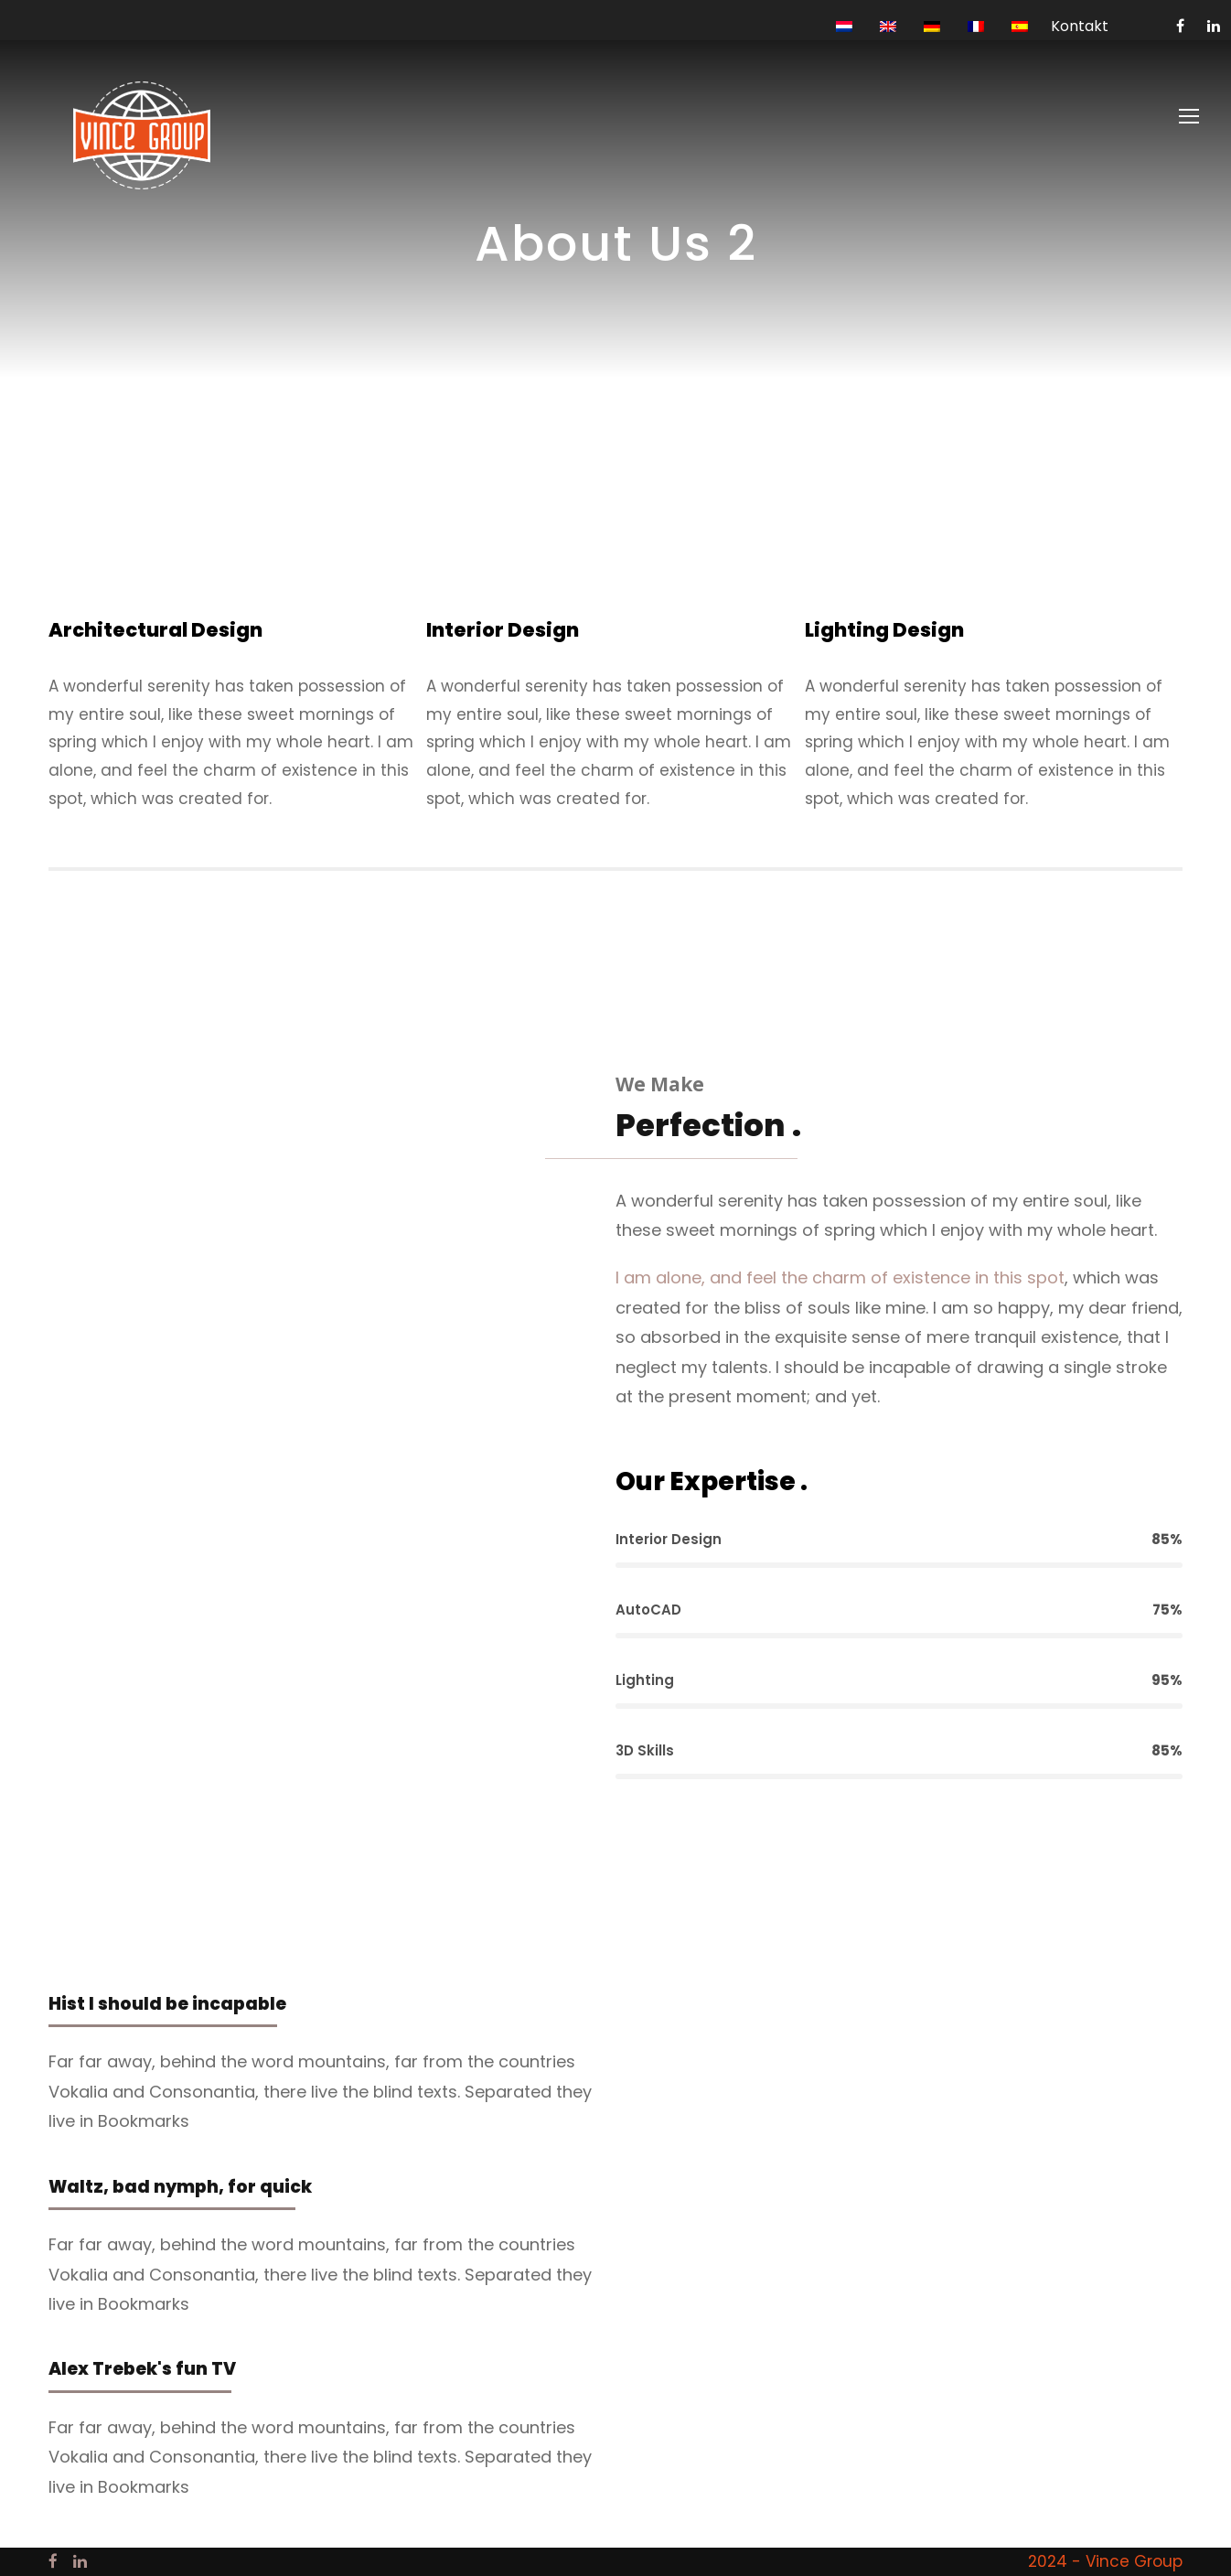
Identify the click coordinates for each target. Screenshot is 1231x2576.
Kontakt (1079, 26)
